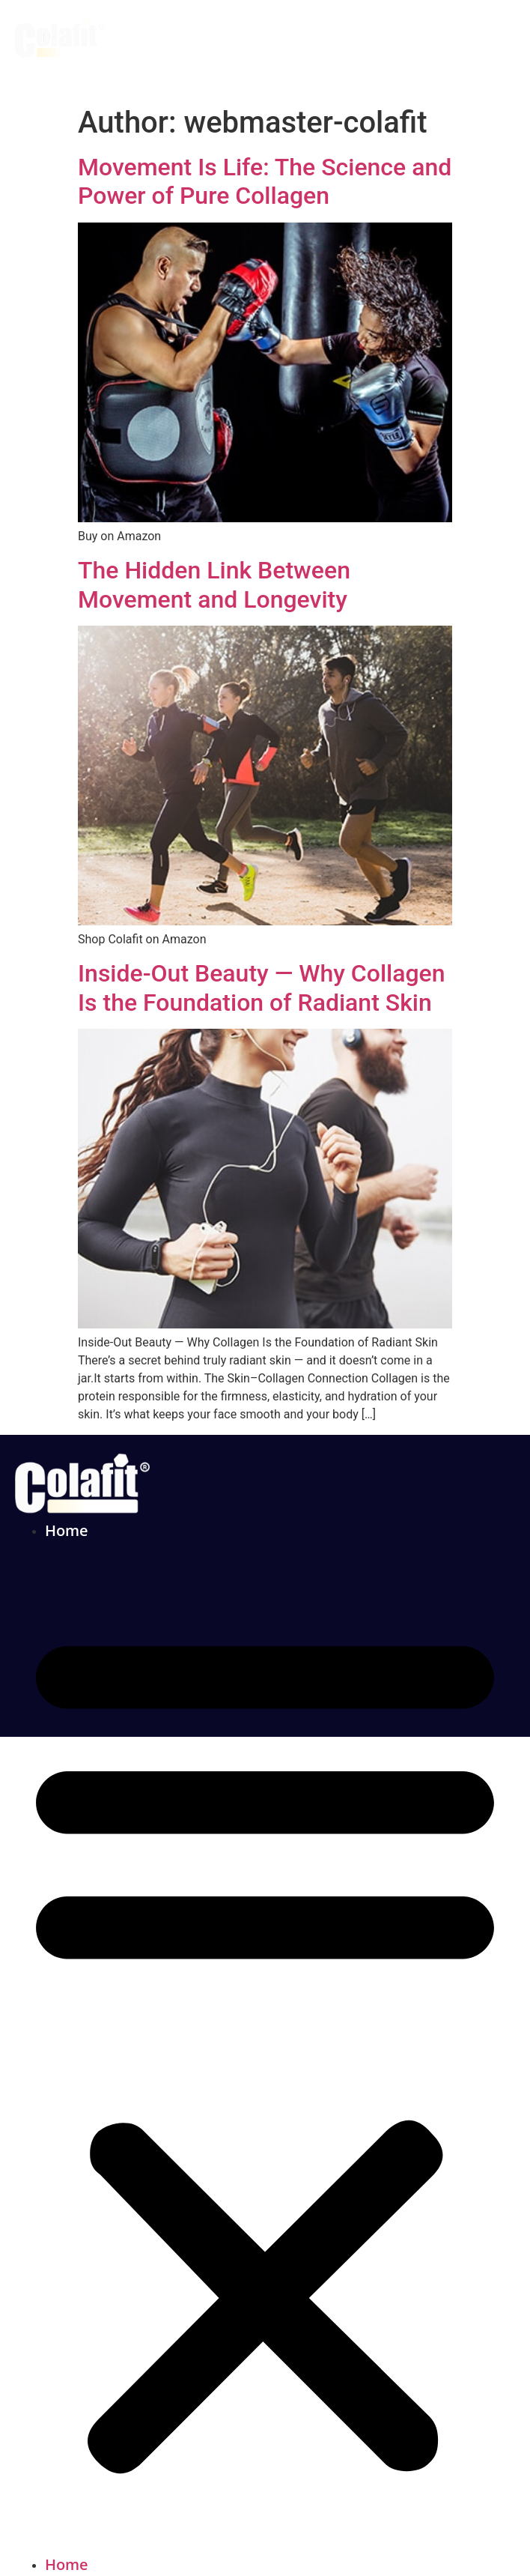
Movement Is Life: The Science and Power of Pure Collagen (264, 181)
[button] (265, 2048)
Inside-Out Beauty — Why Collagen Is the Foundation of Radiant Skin (261, 987)
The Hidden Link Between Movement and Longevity (214, 584)
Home (66, 1530)
